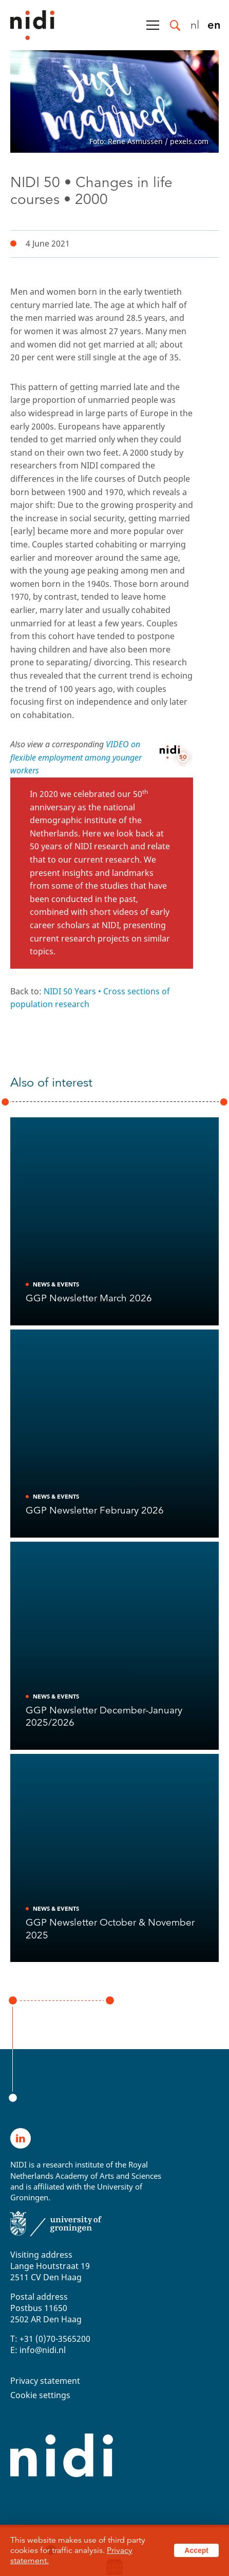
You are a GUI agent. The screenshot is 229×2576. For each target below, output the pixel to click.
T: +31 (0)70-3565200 (50, 2338)
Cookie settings (40, 2395)
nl (194, 24)
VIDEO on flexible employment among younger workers (76, 757)
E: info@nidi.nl (38, 2350)
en (214, 24)
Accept (196, 2550)
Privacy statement (45, 2380)
